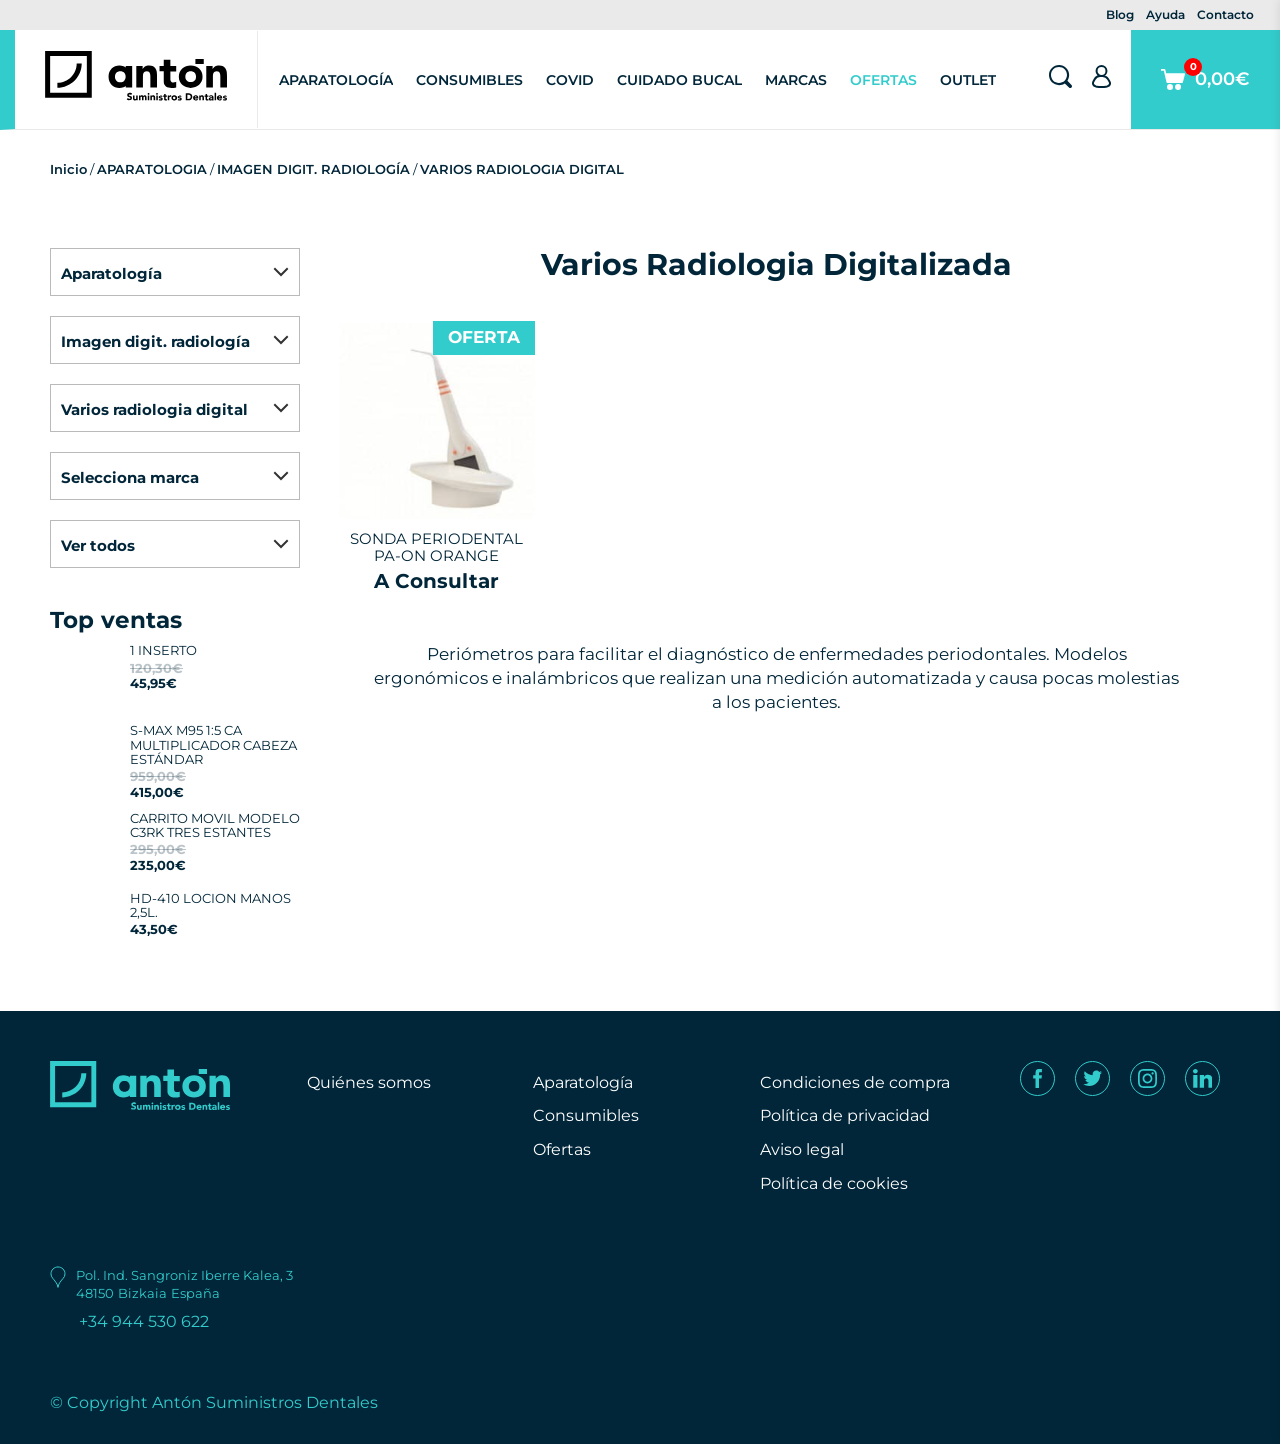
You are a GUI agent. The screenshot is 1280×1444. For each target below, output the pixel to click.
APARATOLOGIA (152, 169)
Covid (570, 80)
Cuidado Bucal (679, 80)
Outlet (968, 80)
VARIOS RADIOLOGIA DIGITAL (522, 169)
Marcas (796, 80)
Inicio (68, 169)
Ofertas (883, 80)
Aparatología (336, 80)
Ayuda (1165, 14)
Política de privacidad (845, 1115)
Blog (1120, 14)
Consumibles (469, 80)
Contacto (1225, 14)
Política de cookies (834, 1183)
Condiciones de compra (855, 1082)
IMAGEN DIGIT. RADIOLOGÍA (313, 169)
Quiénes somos (369, 1082)
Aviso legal (802, 1149)
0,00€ (1205, 93)
